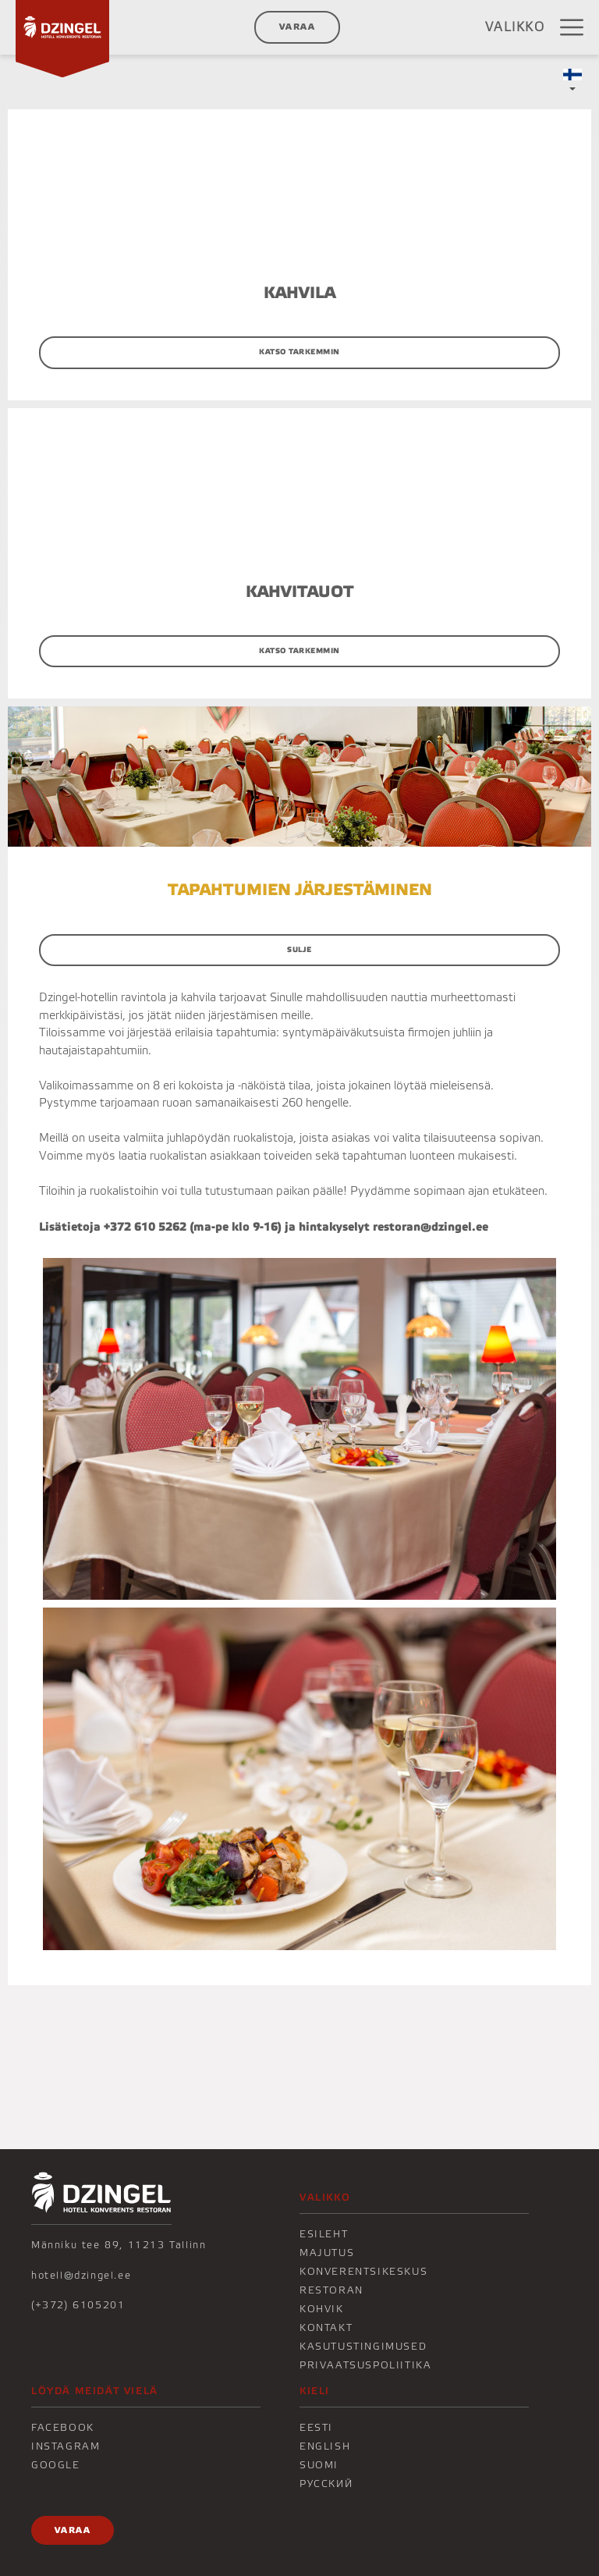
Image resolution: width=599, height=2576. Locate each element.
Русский (326, 2483)
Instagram (65, 2446)
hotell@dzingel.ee (81, 2275)
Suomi (319, 2465)
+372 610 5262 (145, 1227)
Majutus (327, 2252)
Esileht (324, 2234)
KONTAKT (326, 2327)
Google (55, 2465)
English (325, 2446)
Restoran (331, 2290)
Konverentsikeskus (363, 2271)
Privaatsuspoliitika (365, 2365)
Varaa (297, 27)
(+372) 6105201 (78, 2305)
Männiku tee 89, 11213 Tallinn (118, 2245)
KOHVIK (322, 2309)
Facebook (62, 2427)
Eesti (316, 2427)
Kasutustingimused (363, 2346)
